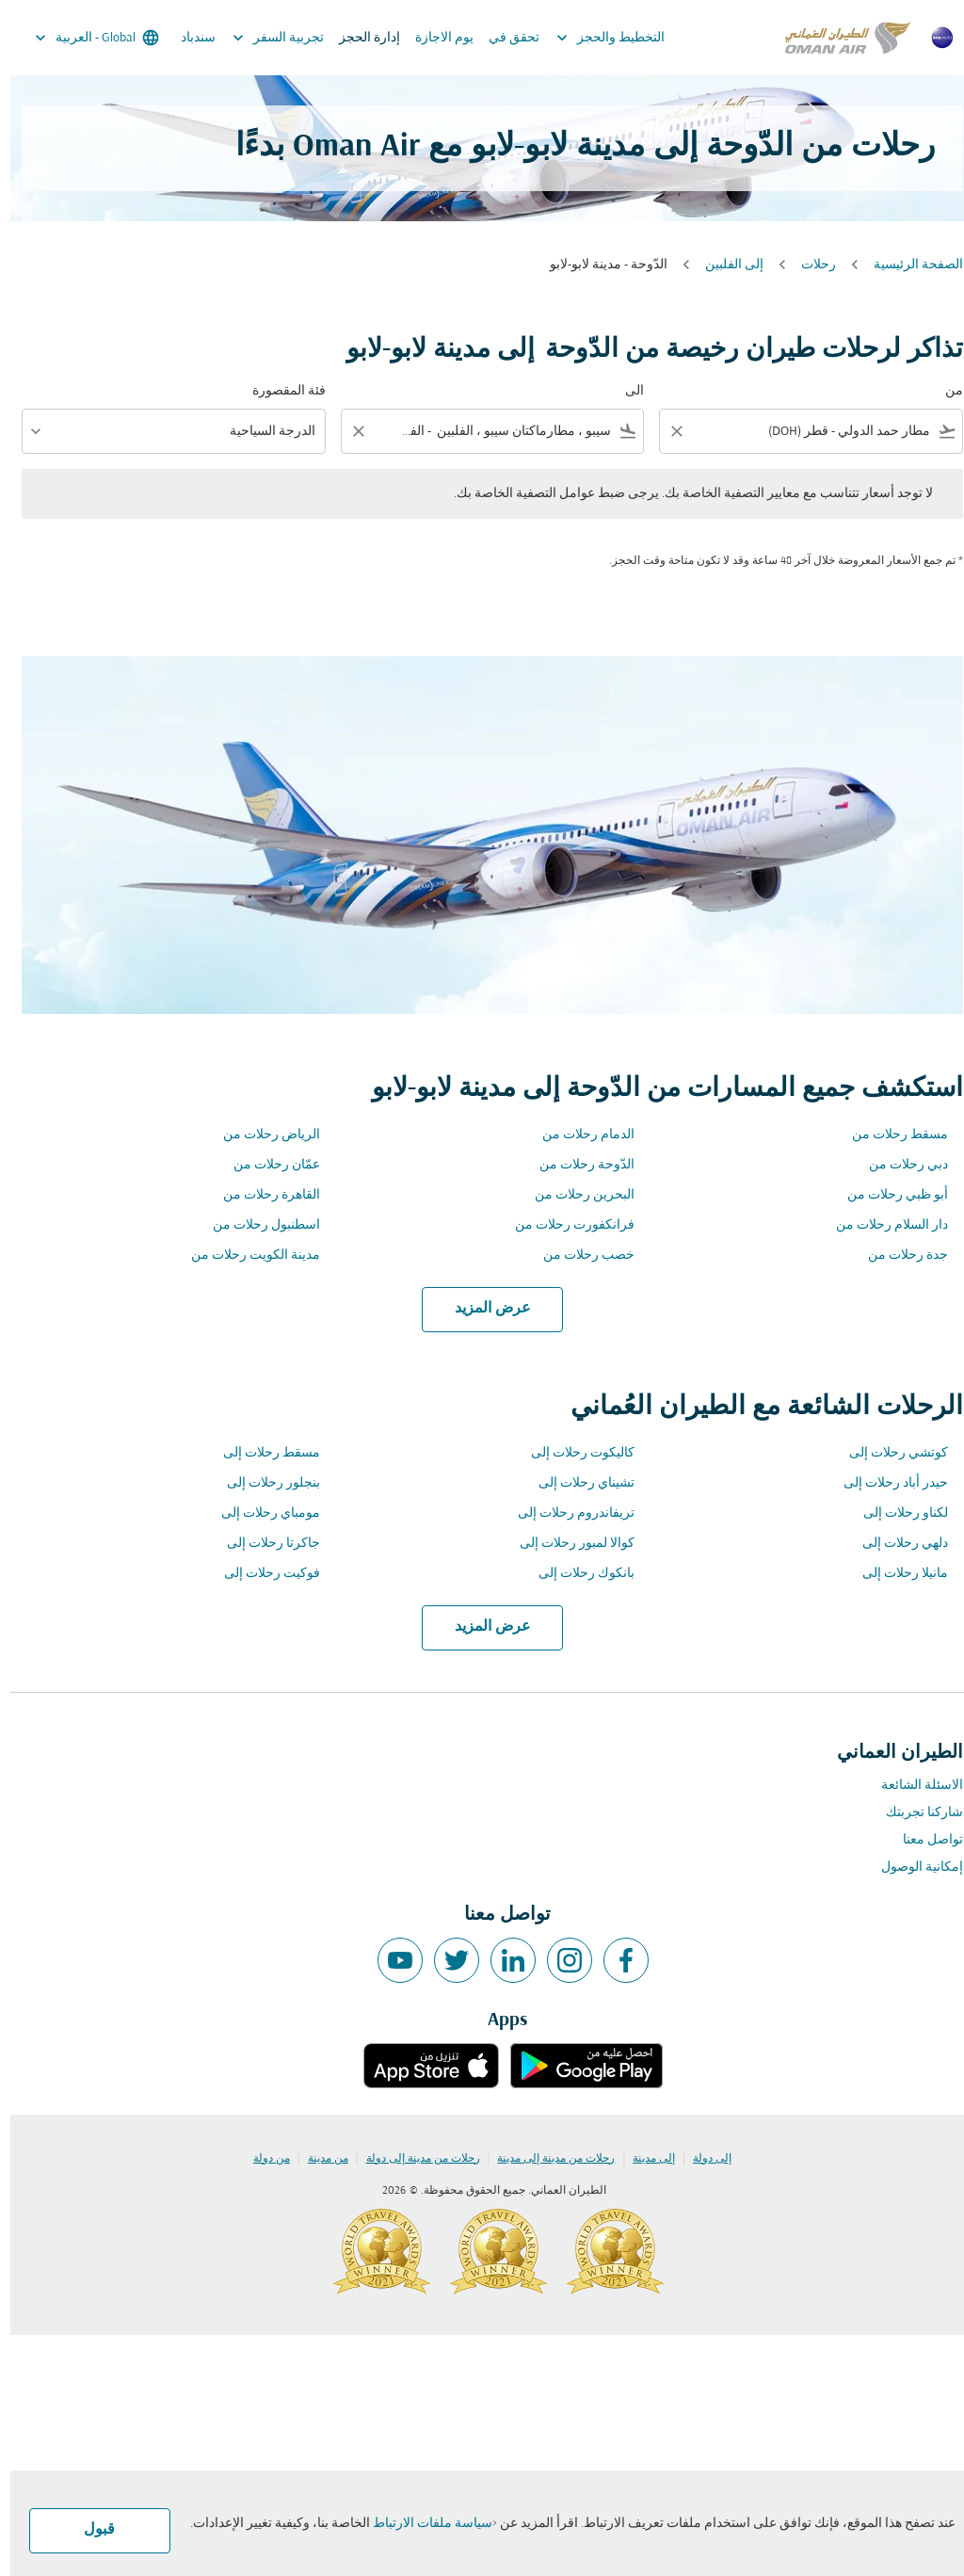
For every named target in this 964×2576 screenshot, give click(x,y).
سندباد (187, 38)
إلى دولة (702, 2159)
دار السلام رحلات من (882, 1225)
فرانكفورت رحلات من (564, 1225)
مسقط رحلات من (890, 1135)
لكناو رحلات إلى (895, 1513)
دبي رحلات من (898, 1165)
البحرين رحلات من (574, 1195)
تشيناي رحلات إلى (576, 1483)
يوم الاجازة (434, 38)
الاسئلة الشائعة (912, 1786)
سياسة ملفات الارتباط (422, 2524)
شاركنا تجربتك (914, 1813)
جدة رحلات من (898, 1255)
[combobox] (814, 432)
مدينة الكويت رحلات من (245, 1255)
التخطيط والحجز (595, 38)
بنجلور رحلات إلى (263, 1483)
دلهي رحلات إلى (895, 1544)
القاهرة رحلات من (261, 1195)
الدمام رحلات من (578, 1135)
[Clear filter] (666, 431)
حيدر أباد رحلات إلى (885, 1483)
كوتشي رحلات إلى (888, 1453)
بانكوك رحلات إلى (576, 1574)
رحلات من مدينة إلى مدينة (545, 2159)
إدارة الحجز (359, 38)
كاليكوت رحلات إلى (572, 1453)
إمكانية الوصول (912, 1867)
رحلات (808, 265)
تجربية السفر (263, 38)
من (944, 391)
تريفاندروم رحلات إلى (565, 1513)
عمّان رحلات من (266, 1165)
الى (624, 391)
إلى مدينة (643, 2159)
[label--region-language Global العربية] (85, 38)
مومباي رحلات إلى (260, 1513)
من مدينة (317, 2159)
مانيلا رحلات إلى (895, 1574)
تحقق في (503, 38)
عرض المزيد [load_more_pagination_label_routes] (482, 1308)
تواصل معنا (922, 1840)
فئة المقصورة (278, 391)
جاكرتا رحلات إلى (263, 1544)
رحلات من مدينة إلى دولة (413, 2159)
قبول (88, 2529)
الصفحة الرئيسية (908, 265)
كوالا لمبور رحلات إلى (566, 1544)
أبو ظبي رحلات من (887, 1195)
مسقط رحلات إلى (261, 1453)
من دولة (261, 2159)
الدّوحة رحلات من (576, 1165)
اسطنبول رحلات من (256, 1225)
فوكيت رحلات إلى (262, 1574)
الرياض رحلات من (261, 1135)
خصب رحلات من (578, 1255)
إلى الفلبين (724, 265)
